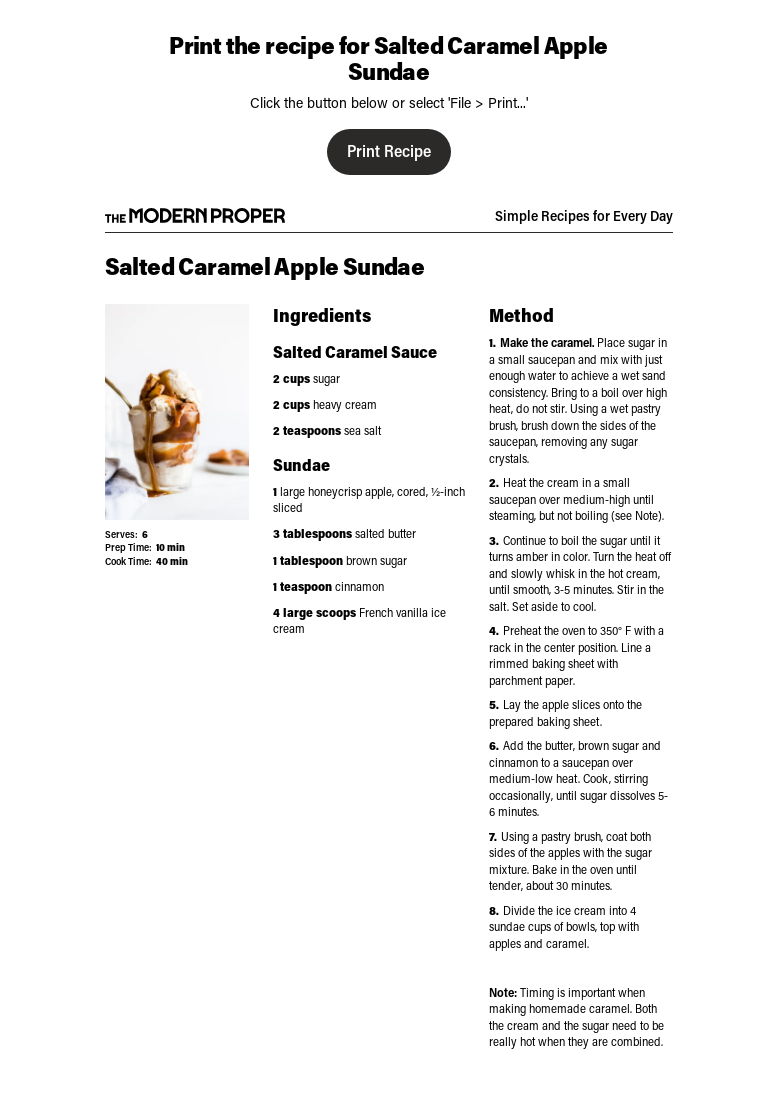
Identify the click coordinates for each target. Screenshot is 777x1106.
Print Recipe (389, 150)
